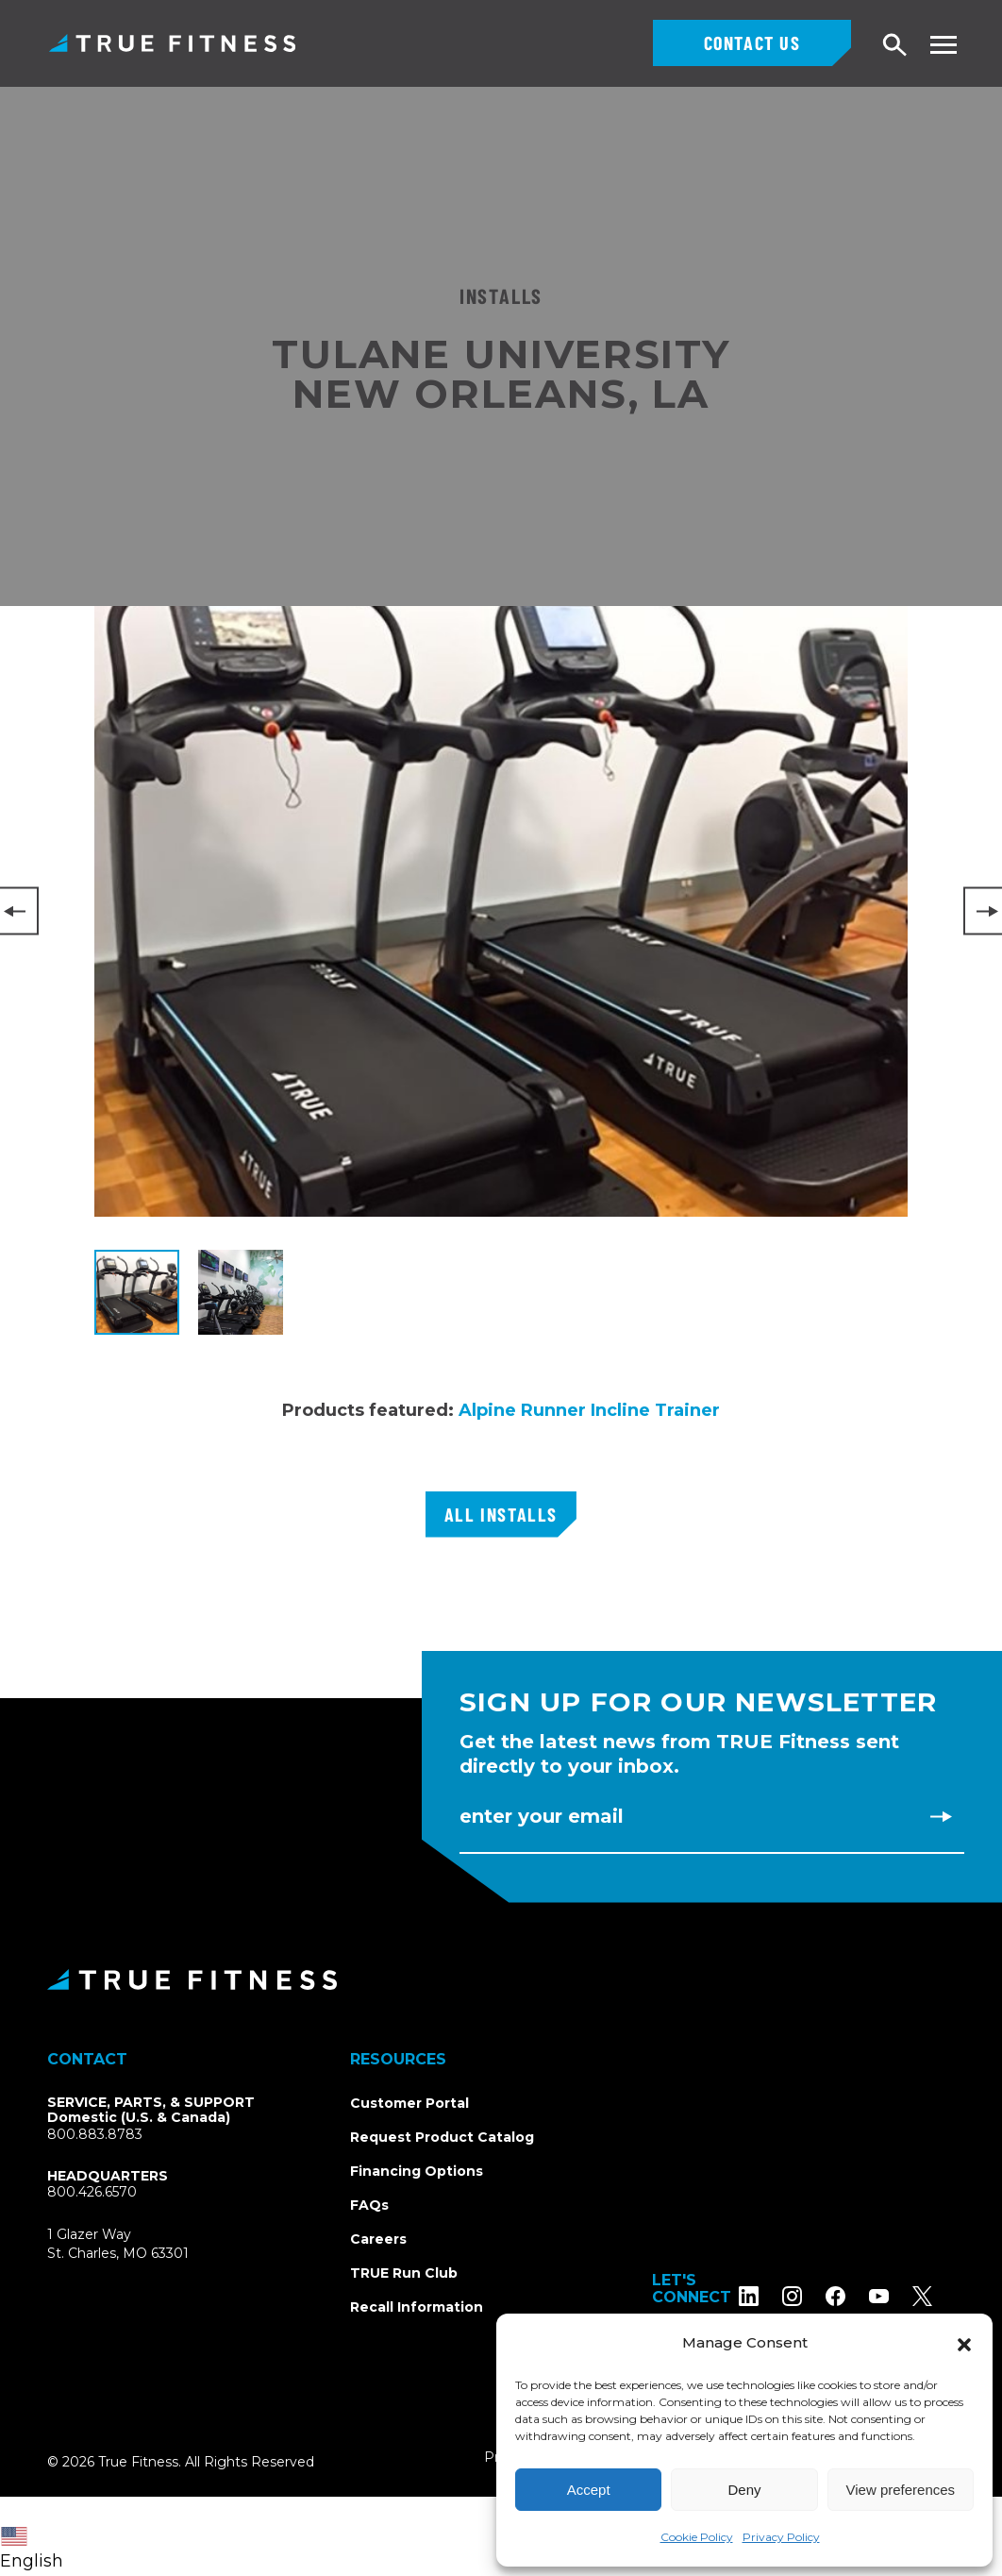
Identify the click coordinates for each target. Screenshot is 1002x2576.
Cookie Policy (696, 2537)
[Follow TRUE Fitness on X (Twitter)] (945, 2295)
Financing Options (416, 2171)
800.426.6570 (92, 2191)
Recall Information (416, 2306)
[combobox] (36, 2536)
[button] (964, 2342)
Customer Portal (409, 2103)
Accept (588, 2490)
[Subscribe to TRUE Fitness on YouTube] (901, 2295)
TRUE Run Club (404, 2273)
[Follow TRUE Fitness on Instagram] (815, 2295)
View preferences (901, 2490)
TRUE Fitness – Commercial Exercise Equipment (172, 43)
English (31, 2549)
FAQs (369, 2205)
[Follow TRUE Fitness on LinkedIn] (771, 2295)
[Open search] (895, 45)
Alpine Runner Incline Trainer (589, 1410)
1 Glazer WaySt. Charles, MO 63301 (140, 2244)
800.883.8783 (94, 2134)
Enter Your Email (541, 1816)
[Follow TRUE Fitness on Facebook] (858, 2295)
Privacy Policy (781, 2537)
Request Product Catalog (442, 2137)
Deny (743, 2490)
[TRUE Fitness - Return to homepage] (501, 1979)
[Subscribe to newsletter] (940, 1816)
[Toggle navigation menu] (943, 45)
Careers (378, 2239)
